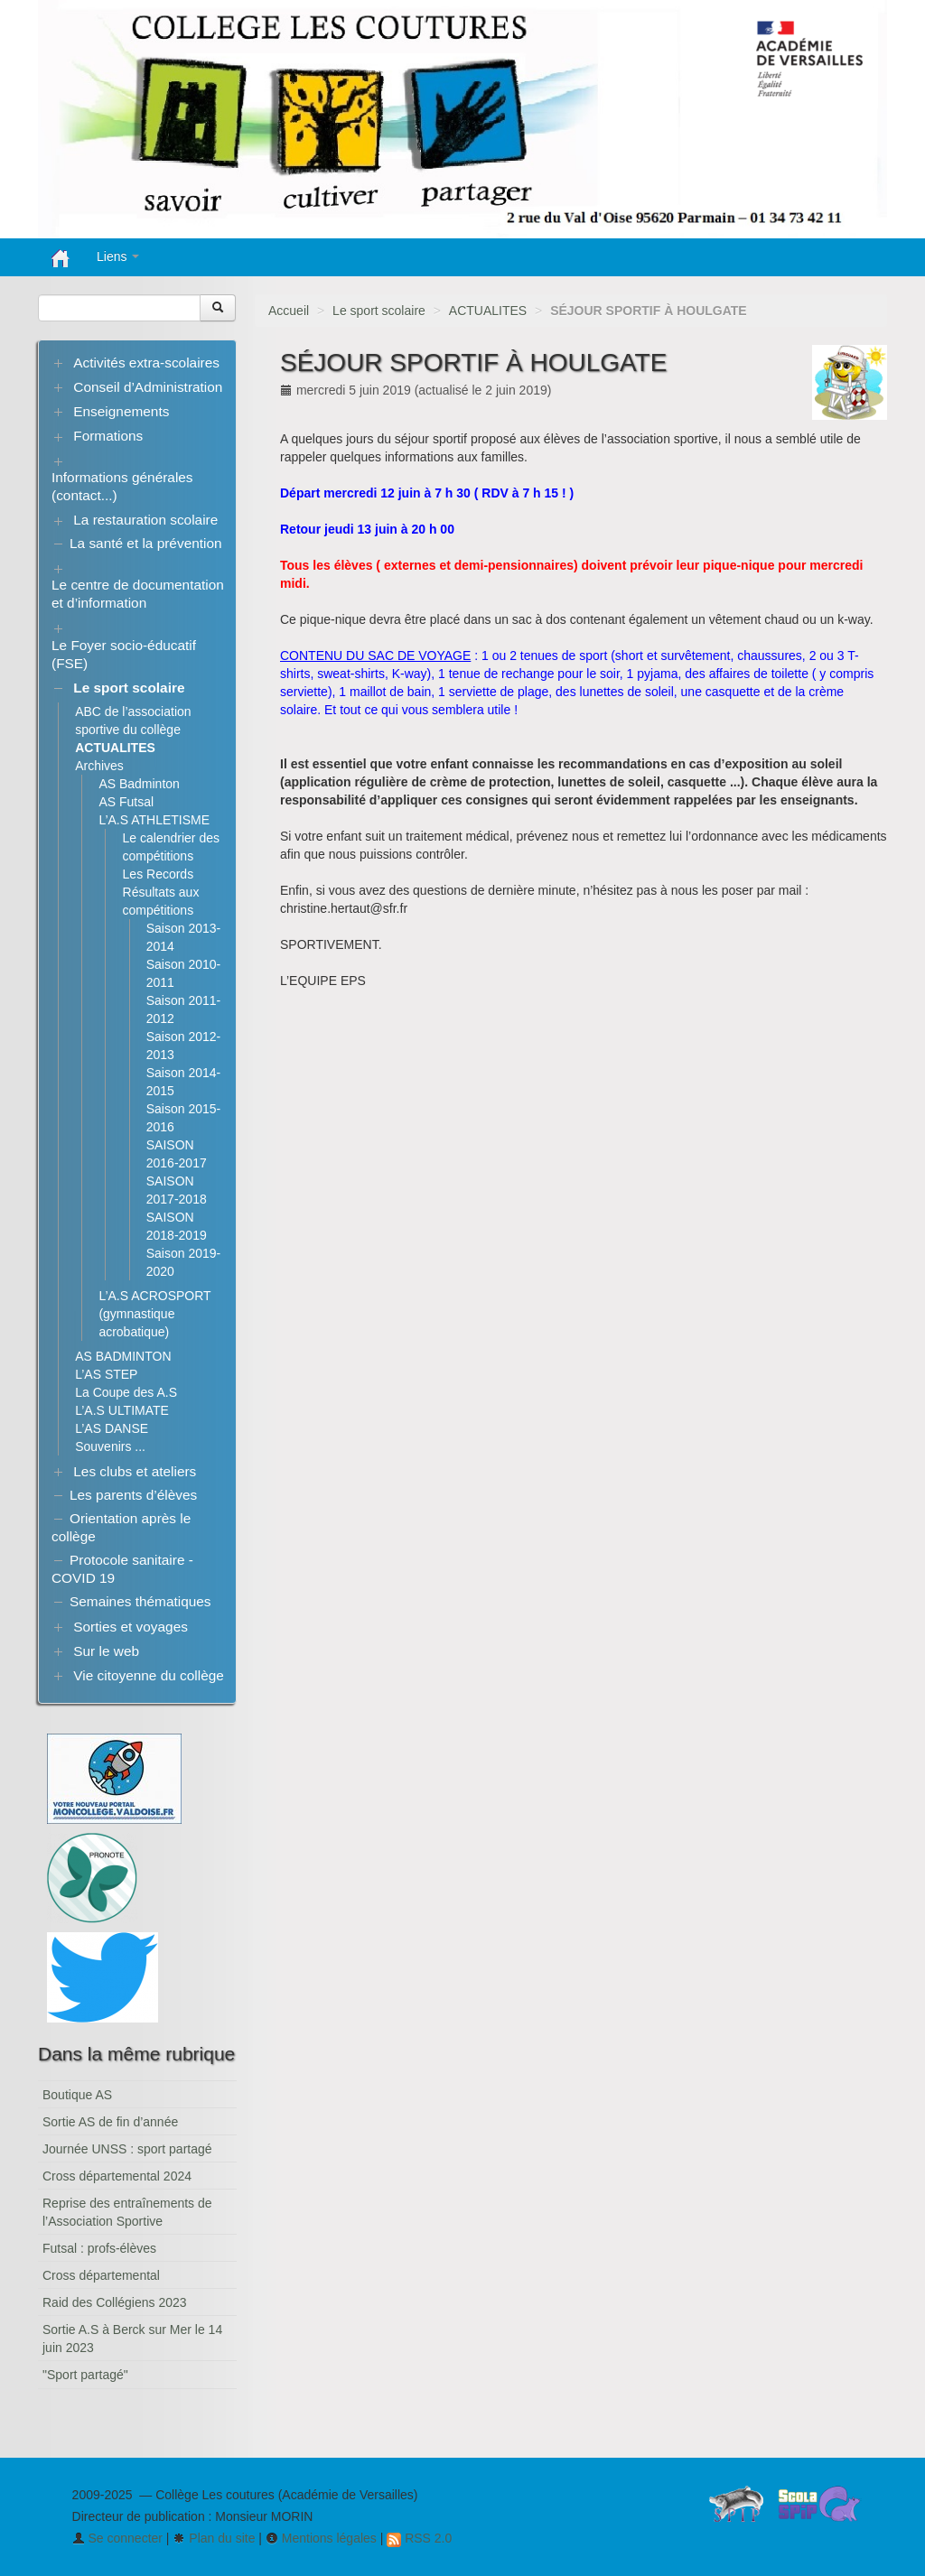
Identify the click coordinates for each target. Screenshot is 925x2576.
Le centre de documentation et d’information (137, 593)
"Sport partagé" (85, 2374)
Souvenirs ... (110, 1446)
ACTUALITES (488, 310)
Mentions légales (321, 2538)
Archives (99, 765)
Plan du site (214, 2538)
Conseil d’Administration (147, 387)
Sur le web (106, 1651)
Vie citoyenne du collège (148, 1675)
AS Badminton (139, 784)
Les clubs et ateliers (134, 1471)
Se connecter (117, 2538)
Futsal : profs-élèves (99, 2248)
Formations (108, 435)
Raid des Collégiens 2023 (114, 2302)
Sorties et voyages (130, 1626)
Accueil (288, 310)
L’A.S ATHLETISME (154, 820)
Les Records (158, 874)
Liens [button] (118, 256)
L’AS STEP (106, 1374)
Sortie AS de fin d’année (110, 2122)
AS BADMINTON (123, 1356)
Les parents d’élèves (133, 1494)
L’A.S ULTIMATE (122, 1410)
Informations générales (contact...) (122, 486)
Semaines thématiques (140, 1601)
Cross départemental (101, 2275)
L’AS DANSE (111, 1428)
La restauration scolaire (145, 519)
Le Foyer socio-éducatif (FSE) (123, 654)
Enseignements (121, 411)
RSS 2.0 (419, 2538)
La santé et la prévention (146, 543)
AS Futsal (126, 802)
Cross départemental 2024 (117, 2176)
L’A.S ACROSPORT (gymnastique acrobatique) (154, 1313)
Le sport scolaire (378, 310)
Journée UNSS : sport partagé (127, 2149)
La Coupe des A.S (126, 1392)
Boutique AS (77, 2095)
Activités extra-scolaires (146, 362)
